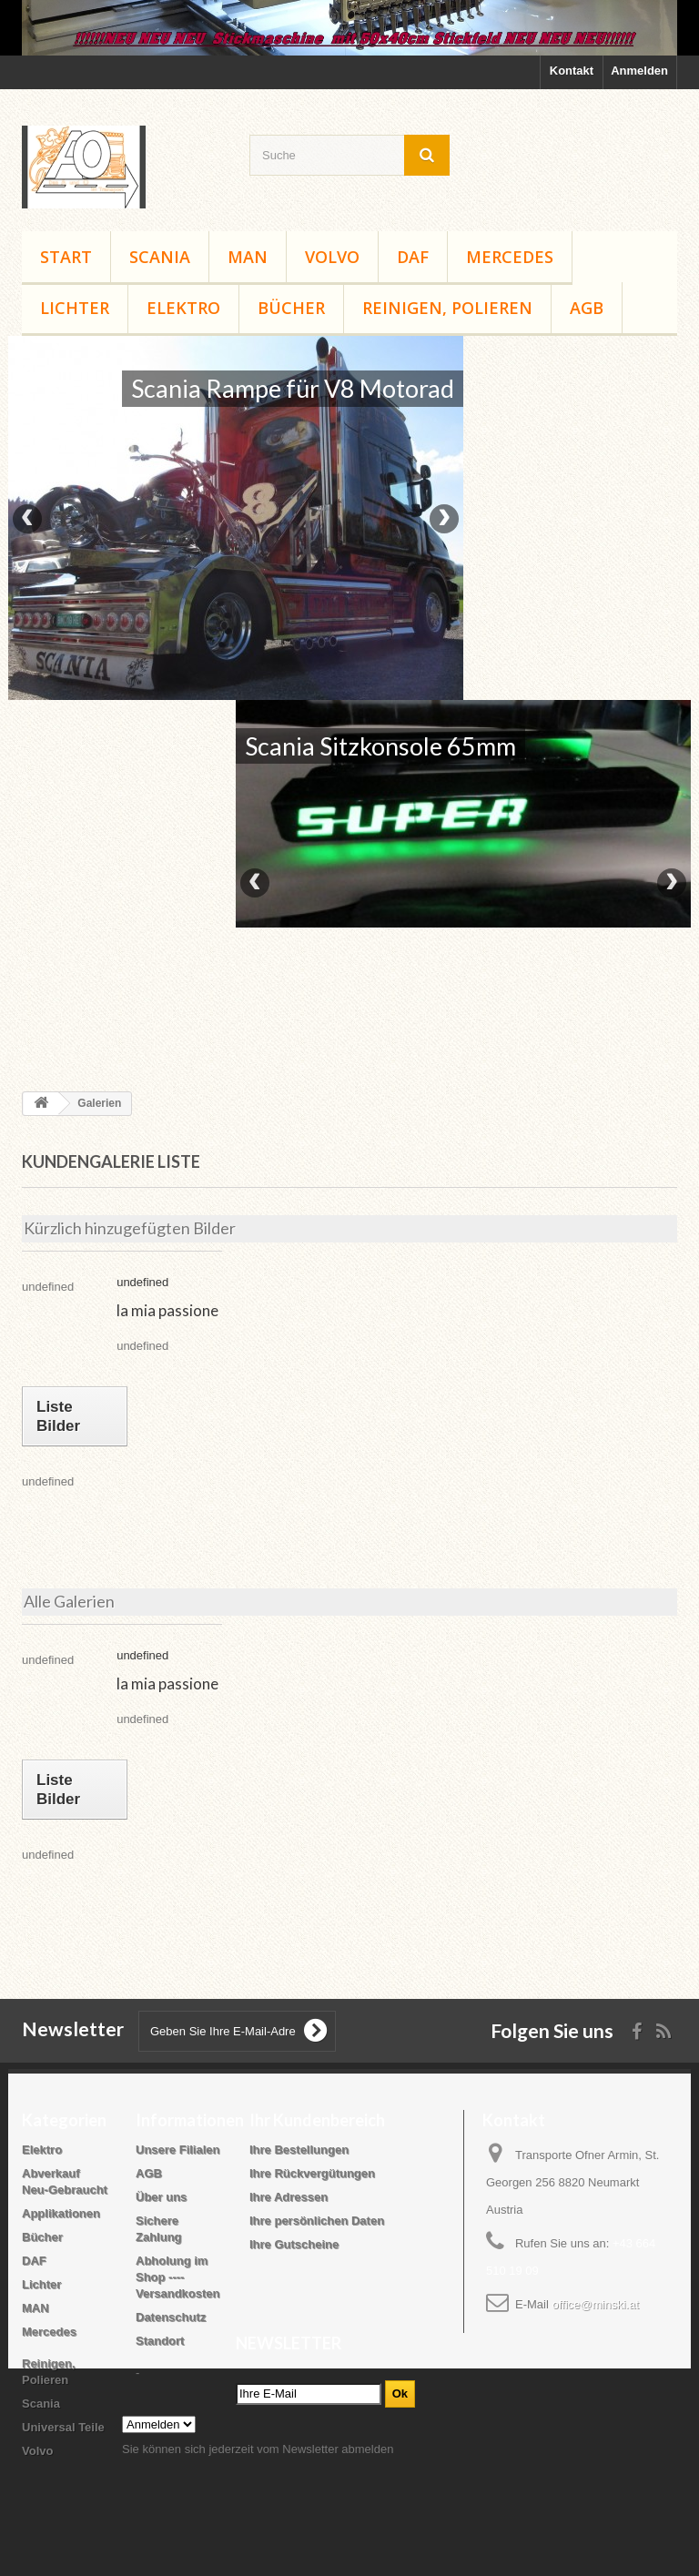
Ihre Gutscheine (294, 2244)
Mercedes (509, 257)
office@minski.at (595, 2304)
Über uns (161, 2197)
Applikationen (61, 2213)
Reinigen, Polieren (447, 308)
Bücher (291, 308)
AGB (586, 308)
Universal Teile (63, 2427)
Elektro (183, 308)
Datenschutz (171, 2317)
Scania (159, 257)
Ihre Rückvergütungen (312, 2173)
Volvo (332, 257)
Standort (160, 2341)
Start (66, 257)
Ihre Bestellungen (299, 2149)
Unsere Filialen (177, 2149)
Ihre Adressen (288, 2197)
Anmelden (639, 70)
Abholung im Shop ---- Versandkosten (178, 2277)
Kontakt (571, 70)
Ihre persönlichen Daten (316, 2220)
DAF (413, 257)
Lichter (74, 308)
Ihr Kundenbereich (317, 2120)
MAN (248, 257)
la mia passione (167, 1310)
